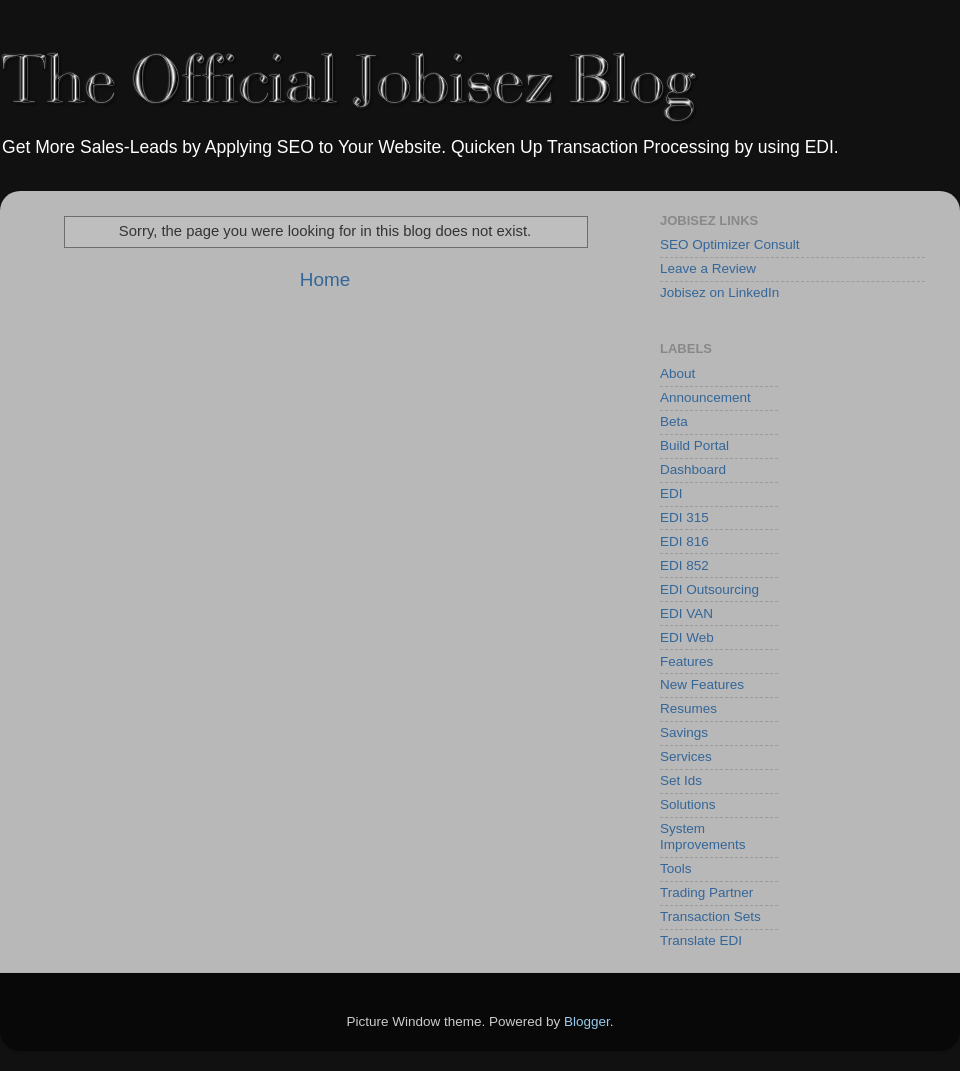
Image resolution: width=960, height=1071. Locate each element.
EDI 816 (684, 541)
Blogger (587, 1021)
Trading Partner (706, 892)
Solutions (688, 804)
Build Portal (694, 445)
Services (686, 756)
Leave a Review (708, 268)
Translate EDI (701, 940)
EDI (671, 493)
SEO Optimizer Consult (730, 244)
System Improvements (703, 836)
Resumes (688, 708)
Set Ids (681, 780)
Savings (684, 732)
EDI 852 (684, 565)
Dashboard (693, 469)
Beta (674, 421)
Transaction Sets (710, 916)
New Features (702, 684)
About (677, 373)
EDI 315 (684, 517)
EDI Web (687, 637)
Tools (676, 868)
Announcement (705, 397)
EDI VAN (686, 613)
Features (686, 661)
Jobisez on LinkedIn (719, 292)
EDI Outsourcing (709, 589)
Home (325, 279)
